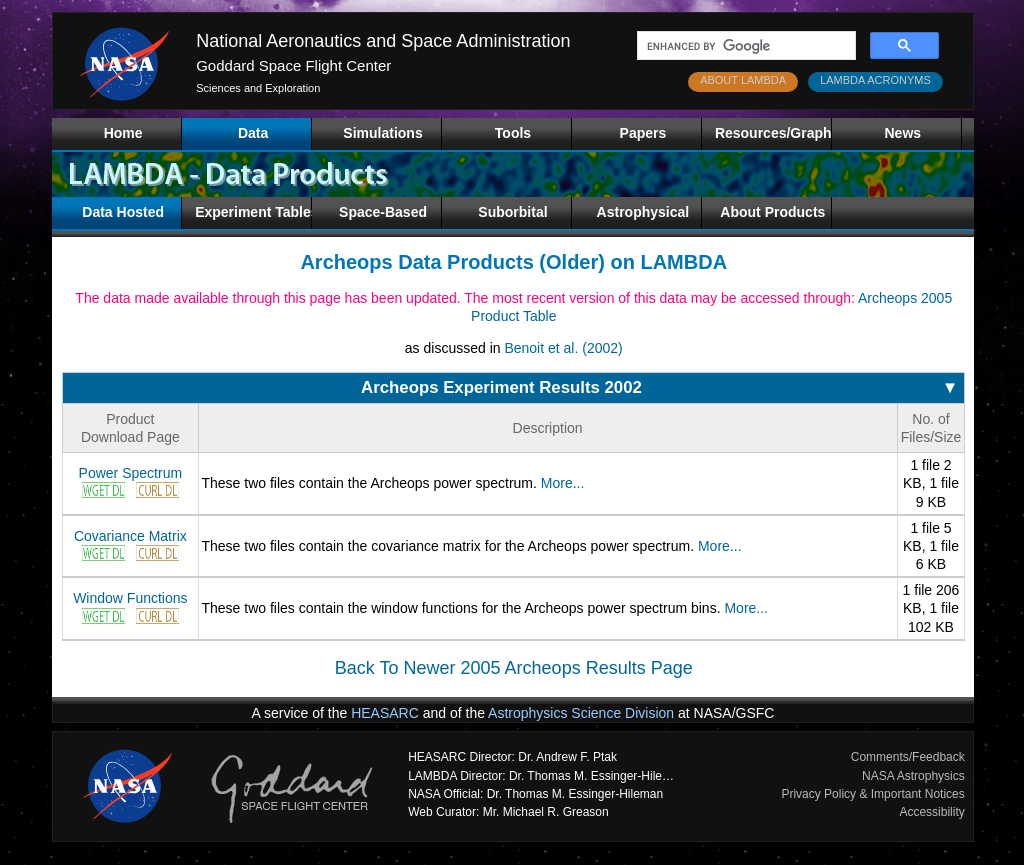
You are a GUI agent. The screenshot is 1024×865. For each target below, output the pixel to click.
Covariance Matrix (130, 536)
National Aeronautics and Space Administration (383, 41)
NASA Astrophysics (913, 776)
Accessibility (931, 812)
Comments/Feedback (908, 757)
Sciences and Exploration (258, 88)
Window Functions (130, 598)
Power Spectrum (130, 473)
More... (563, 483)
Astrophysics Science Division (581, 713)
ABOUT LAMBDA (743, 80)
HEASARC (385, 713)
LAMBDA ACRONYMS (875, 80)
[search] (744, 46)
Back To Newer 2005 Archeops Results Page (514, 668)
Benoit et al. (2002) (563, 348)
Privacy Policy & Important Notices (872, 794)
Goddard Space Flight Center (293, 65)
